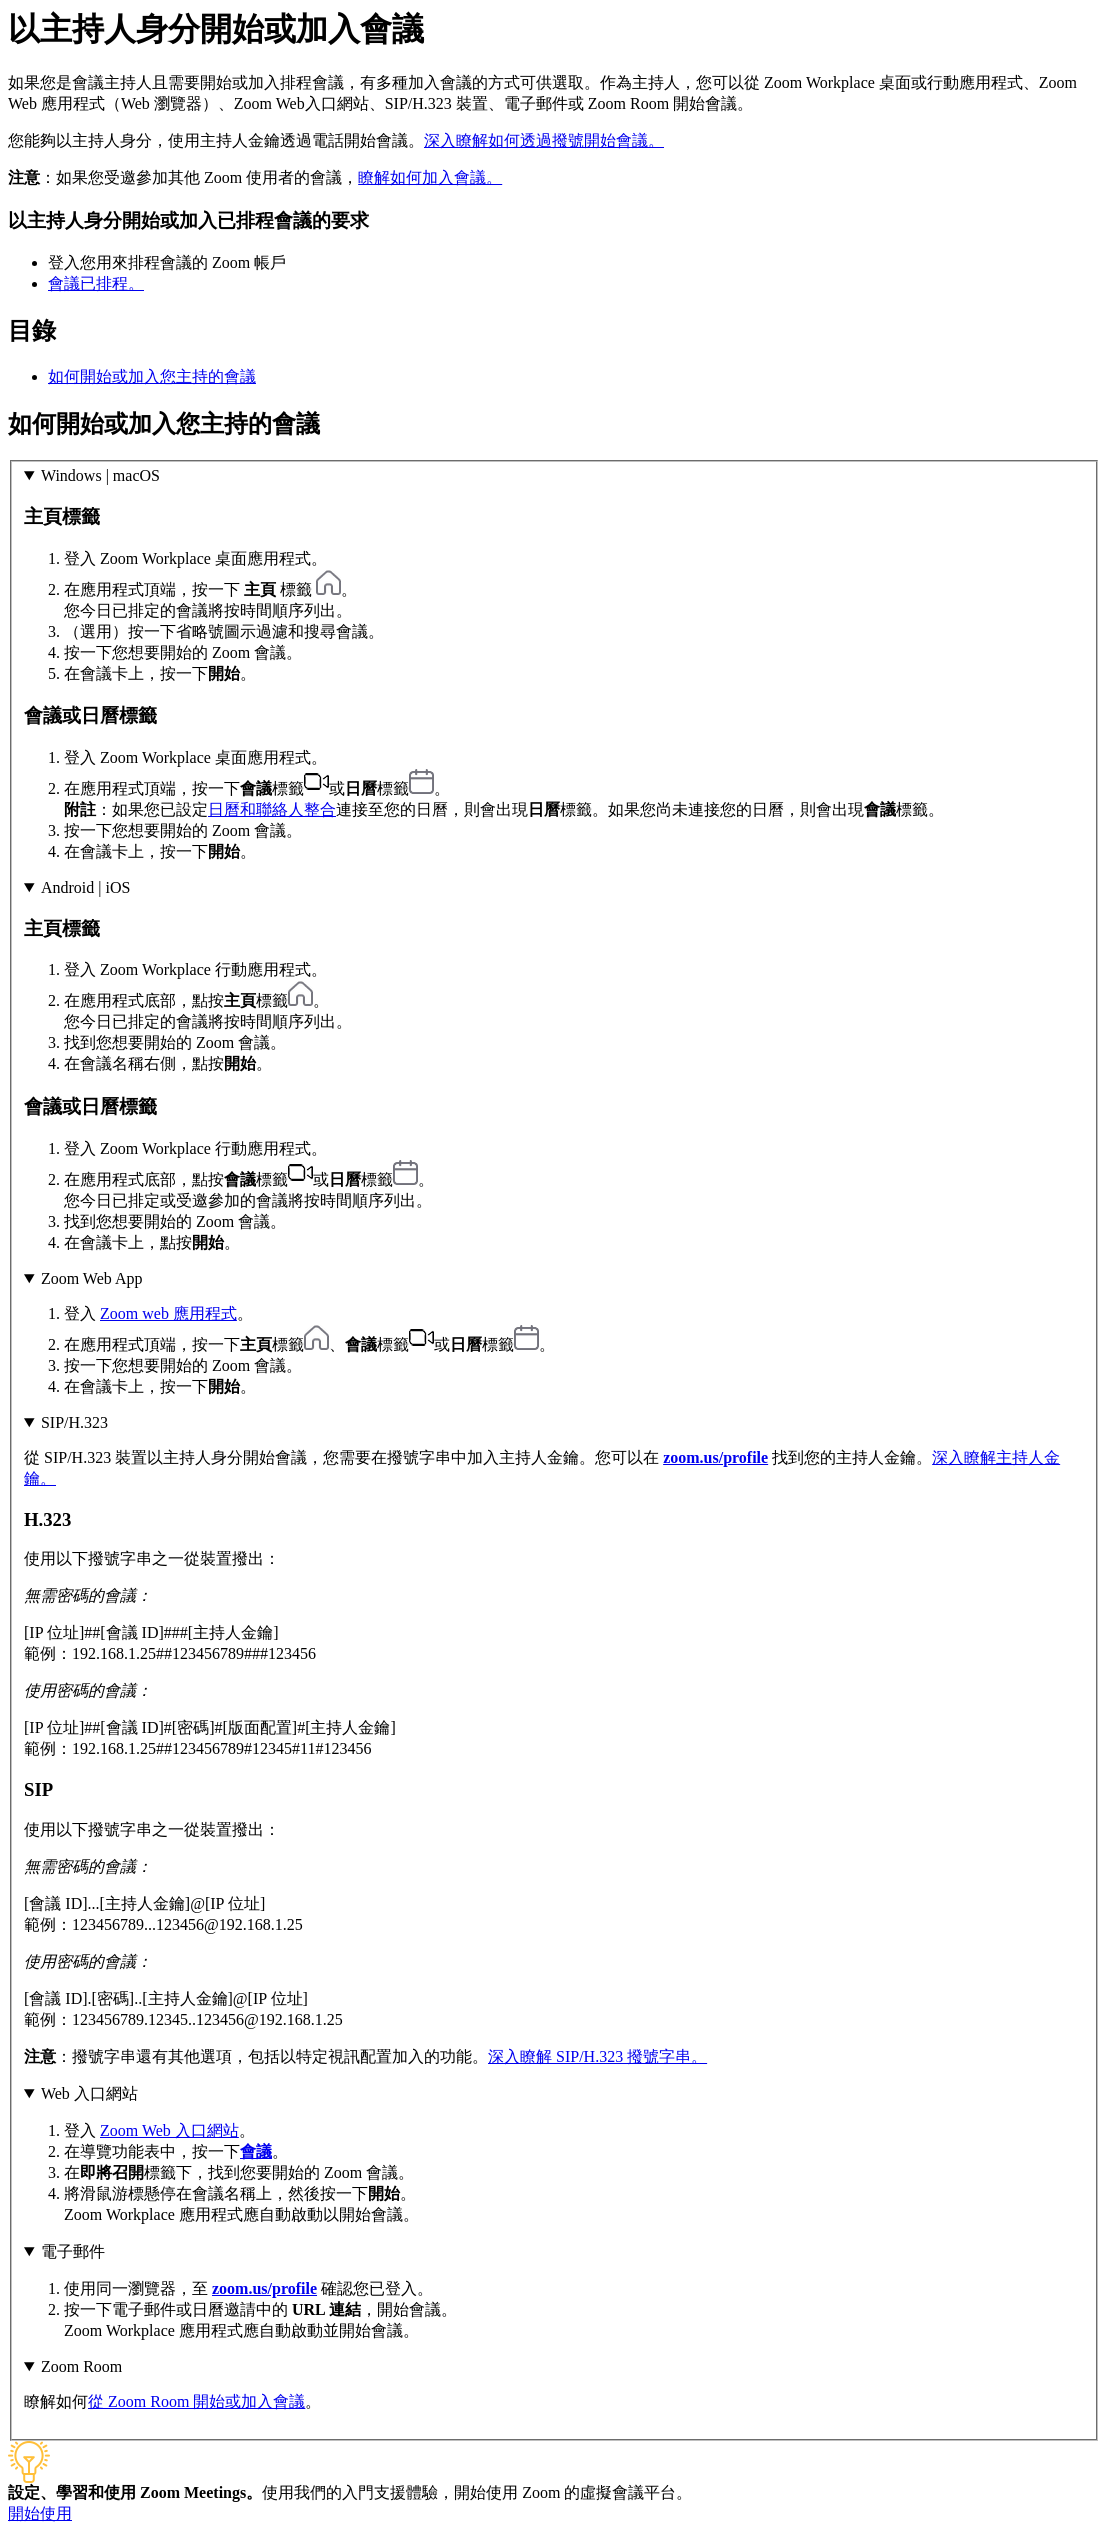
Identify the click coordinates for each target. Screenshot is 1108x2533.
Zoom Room (81, 2366)
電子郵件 (73, 2251)
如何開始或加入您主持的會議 (152, 376)
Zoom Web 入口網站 (169, 2130)
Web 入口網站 (89, 2093)
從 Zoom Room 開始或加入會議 (196, 2401)
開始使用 (40, 2513)
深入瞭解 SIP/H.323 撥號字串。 (597, 2056)
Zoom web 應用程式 (168, 1313)
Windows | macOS (100, 475)
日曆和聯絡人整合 (272, 809)
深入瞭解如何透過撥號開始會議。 (544, 140)
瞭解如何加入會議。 (430, 177)
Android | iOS (85, 887)
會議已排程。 (96, 283)
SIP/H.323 (74, 1422)
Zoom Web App (92, 1278)
